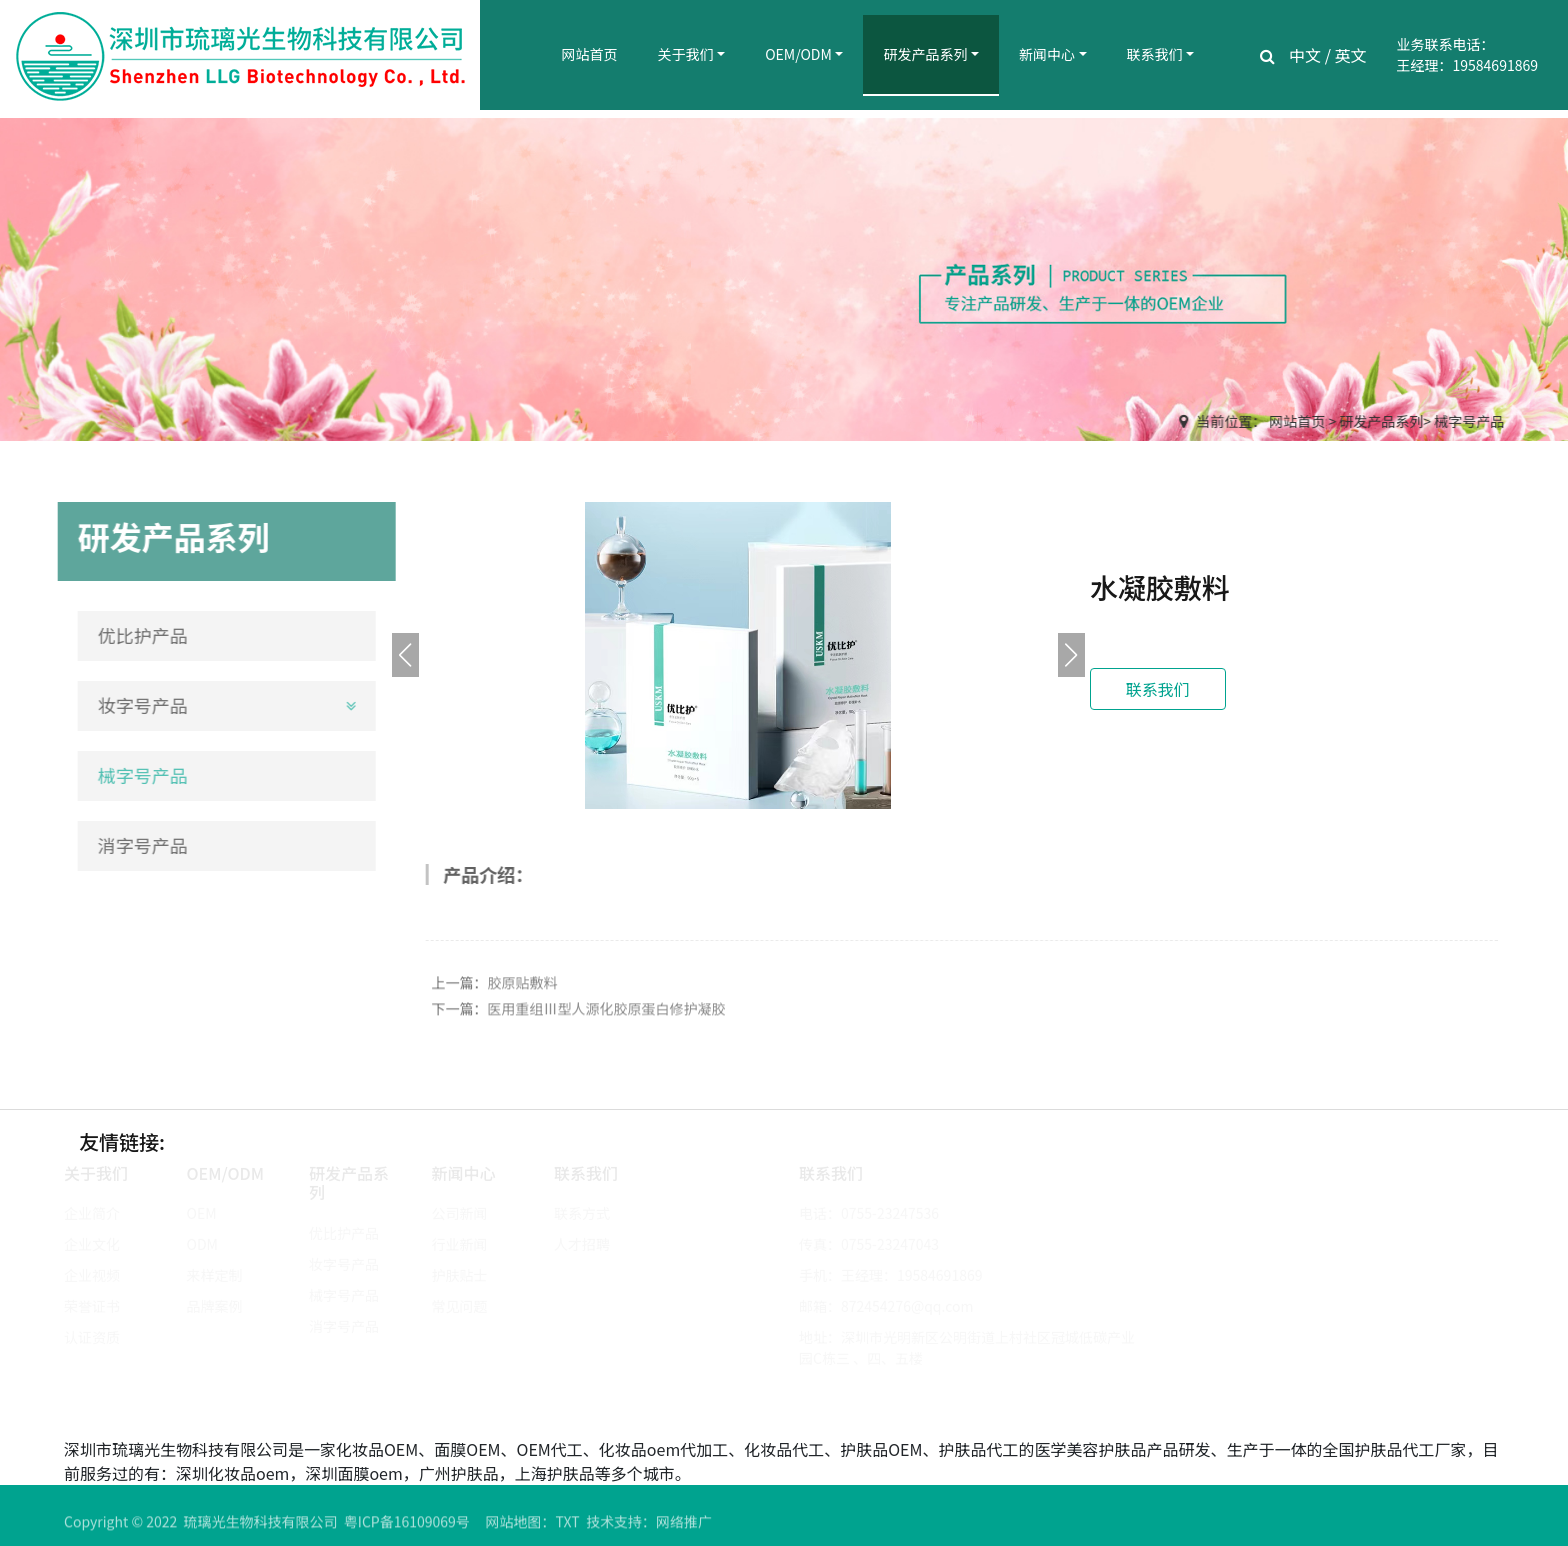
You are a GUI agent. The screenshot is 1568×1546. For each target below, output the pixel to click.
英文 (1351, 55)
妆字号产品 (139, 705)
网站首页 (590, 54)
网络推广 (684, 1526)
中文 (1305, 55)
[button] (1071, 655)
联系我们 (1155, 54)
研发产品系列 (925, 54)
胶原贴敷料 (523, 987)
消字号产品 (139, 845)
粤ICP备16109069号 (407, 1526)
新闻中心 (1047, 54)
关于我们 (686, 54)
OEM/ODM (798, 54)
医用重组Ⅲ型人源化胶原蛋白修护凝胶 (607, 1013)
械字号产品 (1470, 421)
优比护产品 (139, 635)
